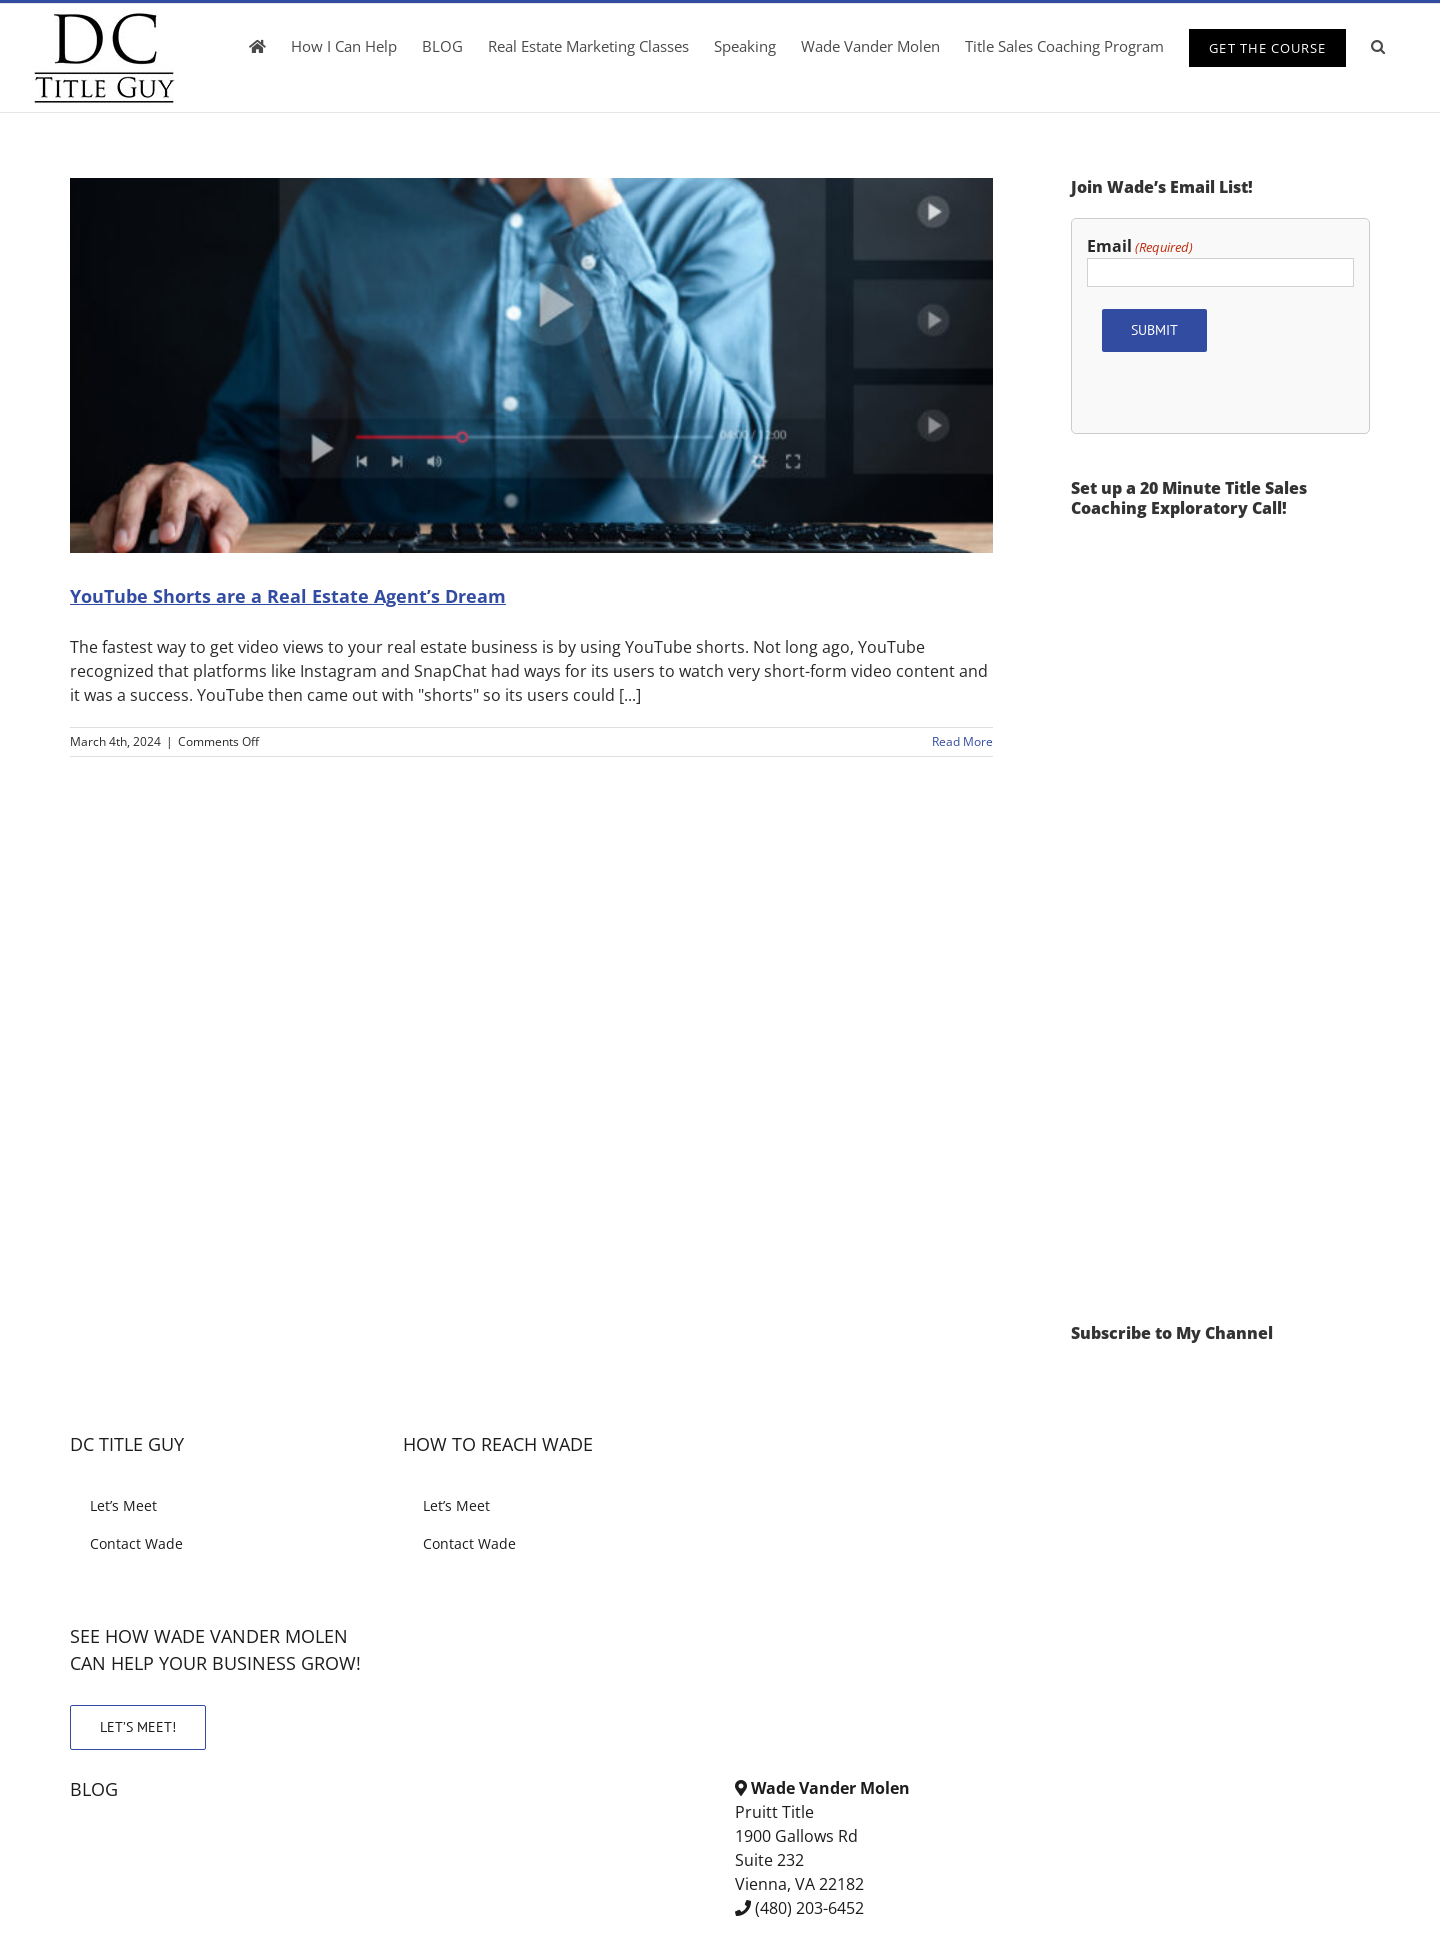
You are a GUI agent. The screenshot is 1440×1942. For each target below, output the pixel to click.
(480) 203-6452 (809, 1908)
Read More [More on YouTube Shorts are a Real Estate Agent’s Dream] (962, 741)
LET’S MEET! (138, 1727)
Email (1140, 246)
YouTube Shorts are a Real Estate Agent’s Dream (288, 596)
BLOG (94, 1789)
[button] (1378, 46)
